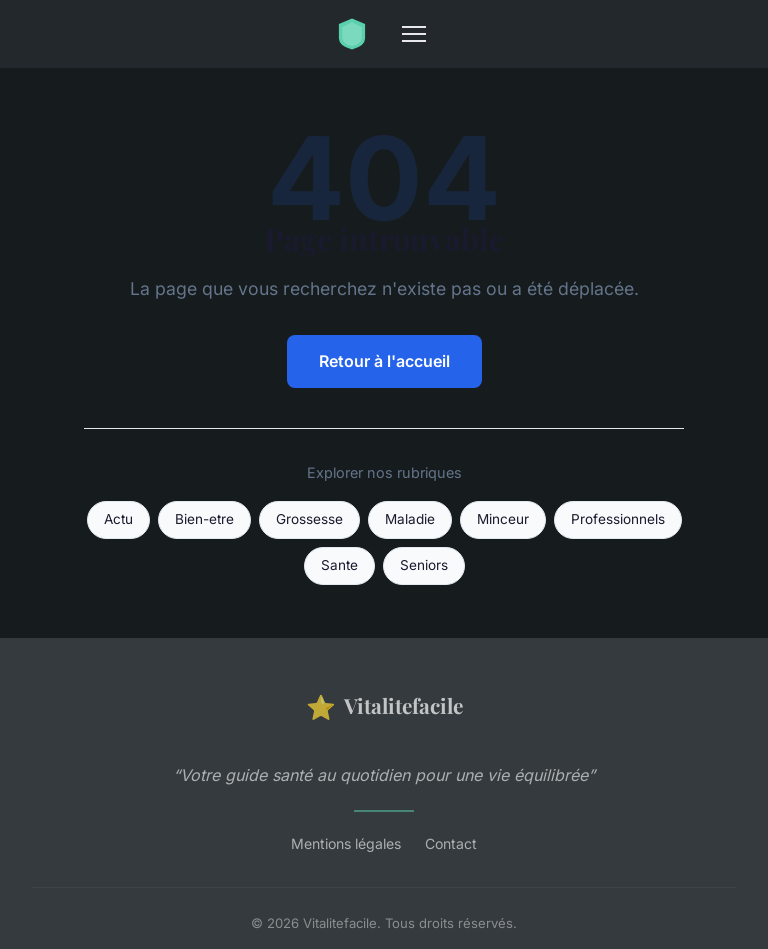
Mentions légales (346, 843)
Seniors (424, 565)
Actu (118, 519)
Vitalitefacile (384, 706)
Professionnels (618, 519)
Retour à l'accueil (384, 361)
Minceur (503, 519)
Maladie (410, 519)
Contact (451, 843)
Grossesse (309, 519)
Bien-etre (204, 519)
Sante (339, 565)
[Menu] (414, 34)
